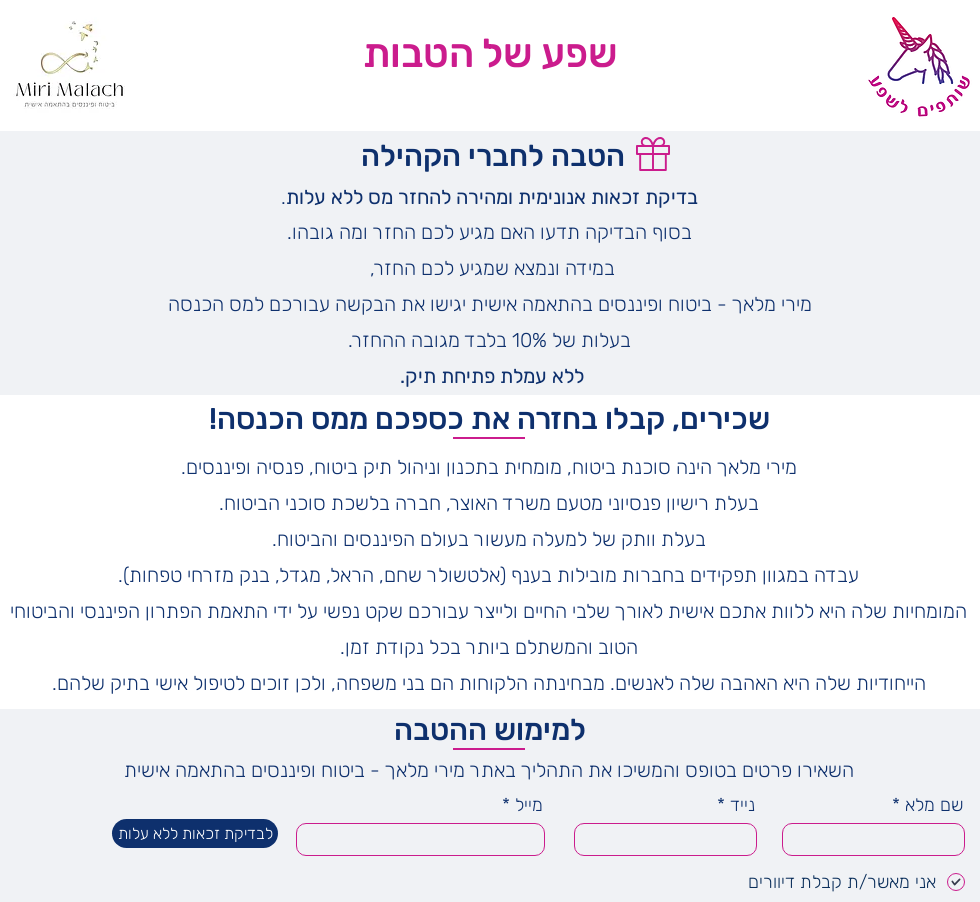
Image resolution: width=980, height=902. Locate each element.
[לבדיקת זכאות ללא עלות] (195, 833)
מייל (529, 805)
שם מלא (934, 805)
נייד (742, 805)
